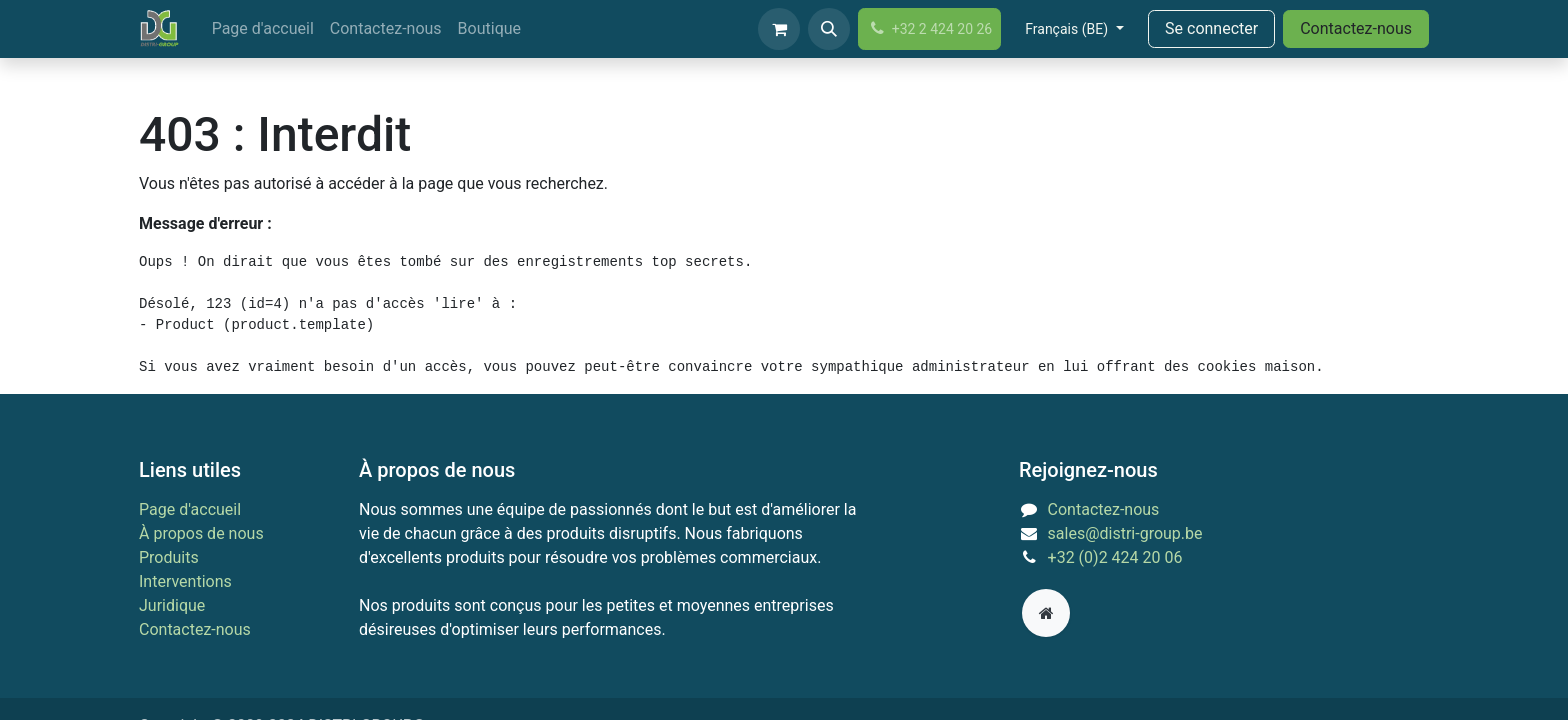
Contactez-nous (1356, 28)
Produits (169, 557)
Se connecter (1211, 28)
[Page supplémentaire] (1046, 613)
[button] (829, 29)
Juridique (172, 605)
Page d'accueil (190, 509)
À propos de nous (201, 533)
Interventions (185, 581)
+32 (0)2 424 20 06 (1115, 557)
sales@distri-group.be (1125, 533)
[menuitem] (263, 29)
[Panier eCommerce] (779, 29)
